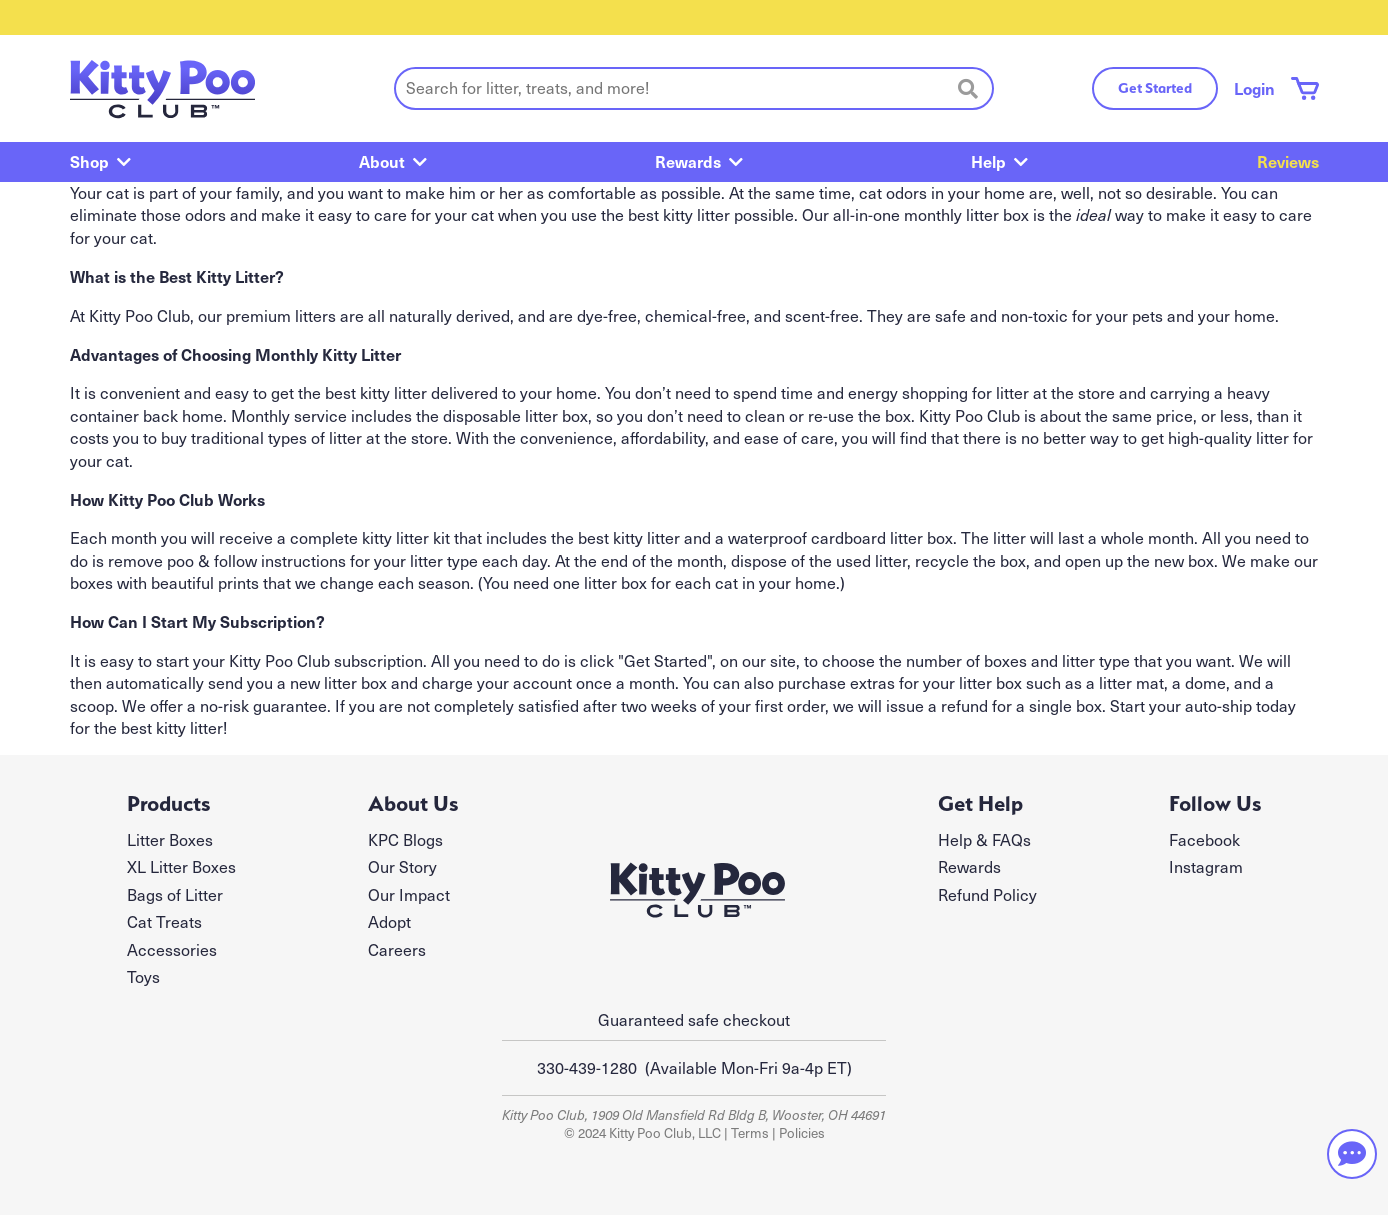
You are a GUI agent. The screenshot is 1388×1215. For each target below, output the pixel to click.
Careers (397, 949)
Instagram (1206, 866)
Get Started (1155, 88)
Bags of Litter (175, 894)
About (382, 161)
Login (1254, 88)
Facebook (1204, 839)
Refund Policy (987, 894)
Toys (143, 976)
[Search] (968, 88)
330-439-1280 (587, 1067)
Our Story (402, 866)
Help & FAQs (984, 839)
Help (988, 161)
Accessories (172, 949)
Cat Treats (164, 921)
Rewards (688, 161)
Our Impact (409, 894)
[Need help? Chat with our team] (1352, 1154)
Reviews (1288, 161)
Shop (89, 161)
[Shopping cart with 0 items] (1305, 88)
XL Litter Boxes (181, 866)
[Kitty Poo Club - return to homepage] (162, 88)
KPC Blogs (405, 839)
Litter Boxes (170, 839)
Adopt (389, 921)
